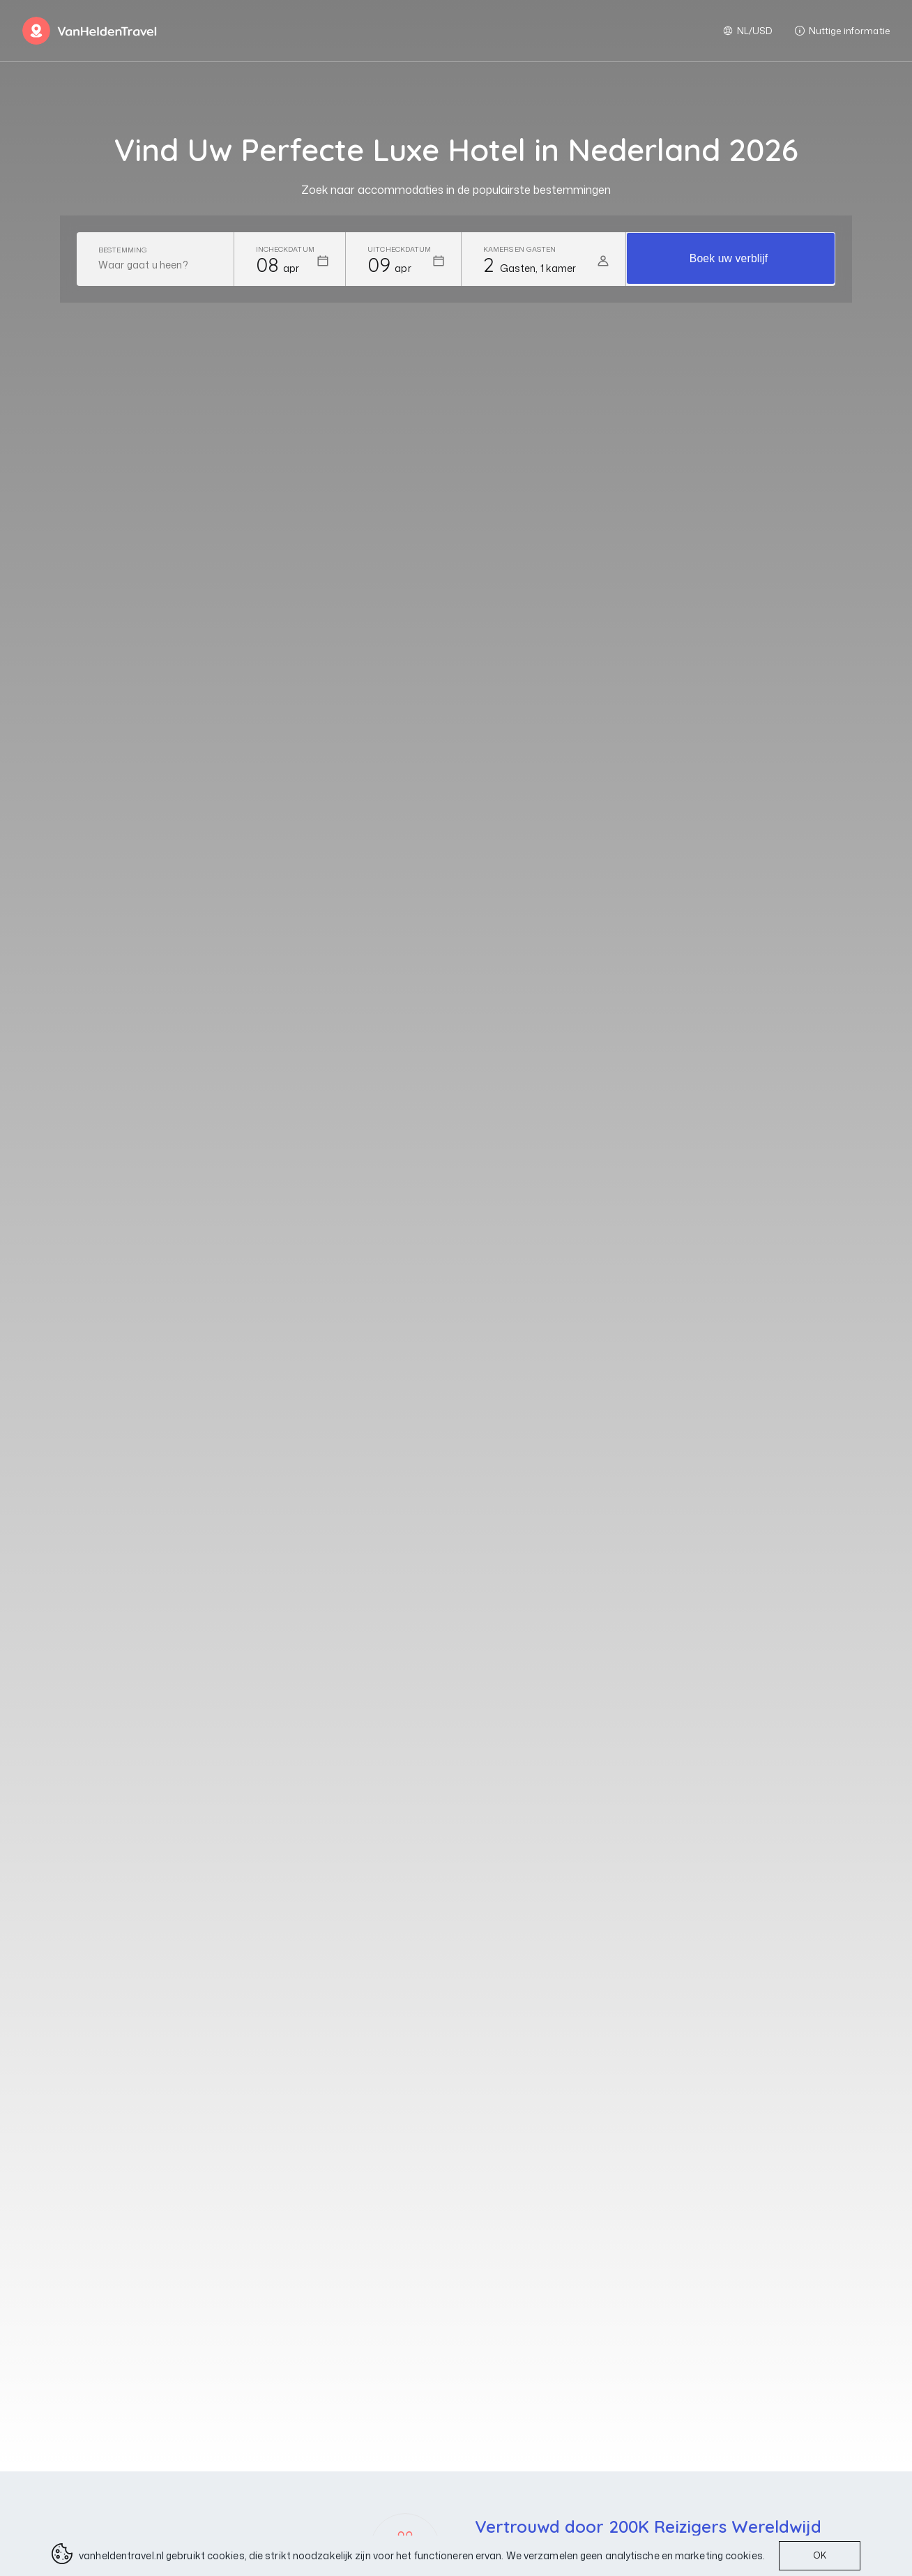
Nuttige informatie (842, 30)
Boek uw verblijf (729, 259)
